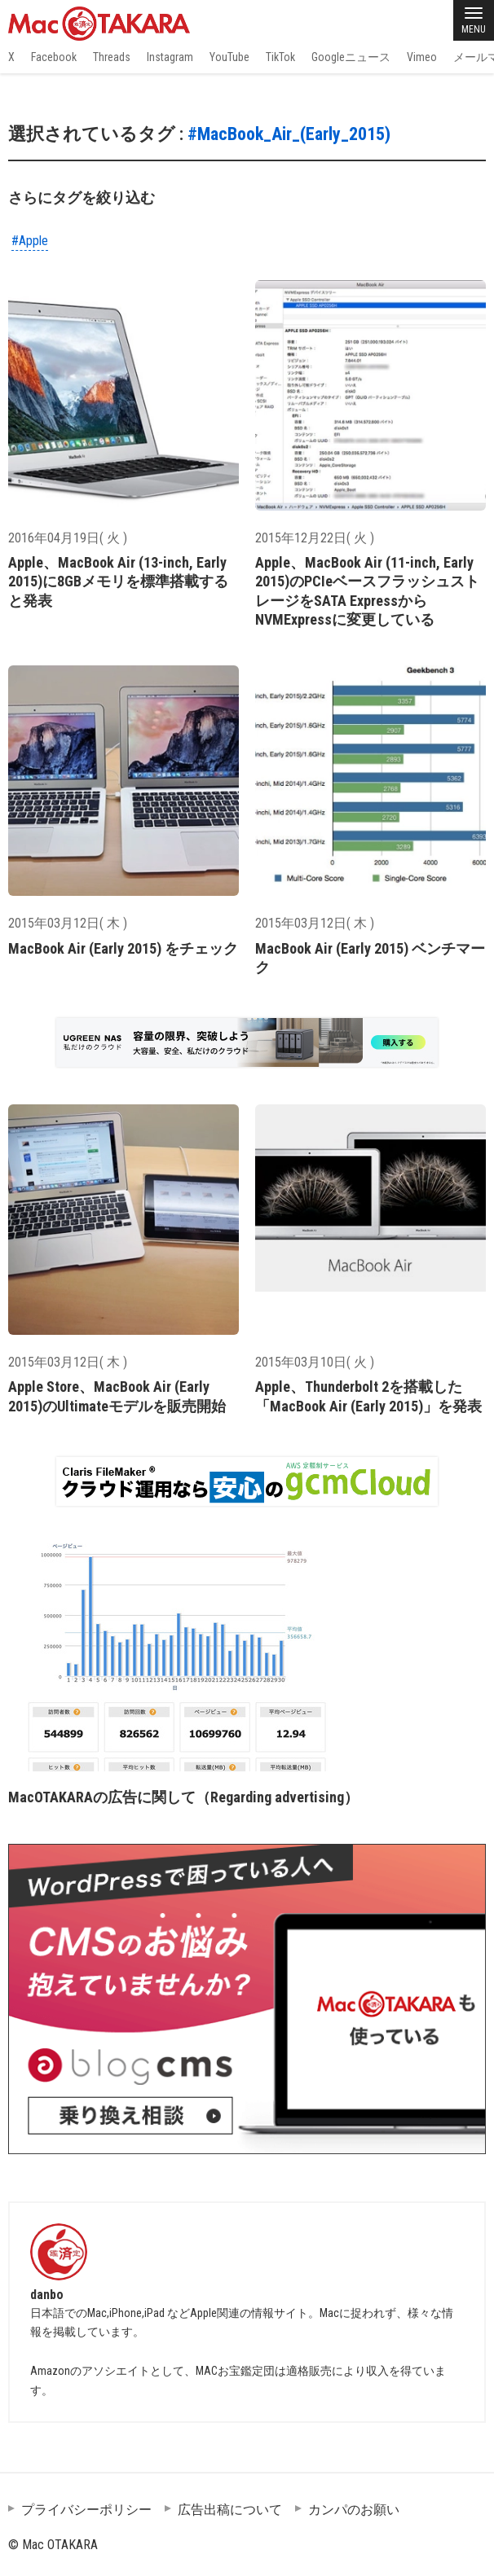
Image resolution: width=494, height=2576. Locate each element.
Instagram (170, 57)
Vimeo (422, 57)
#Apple (29, 240)
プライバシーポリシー (86, 2509)
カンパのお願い (353, 2509)
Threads (111, 57)
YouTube (229, 57)
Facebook (54, 57)
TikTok (280, 57)
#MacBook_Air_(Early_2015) (288, 134)
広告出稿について (230, 2509)
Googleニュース (350, 57)
